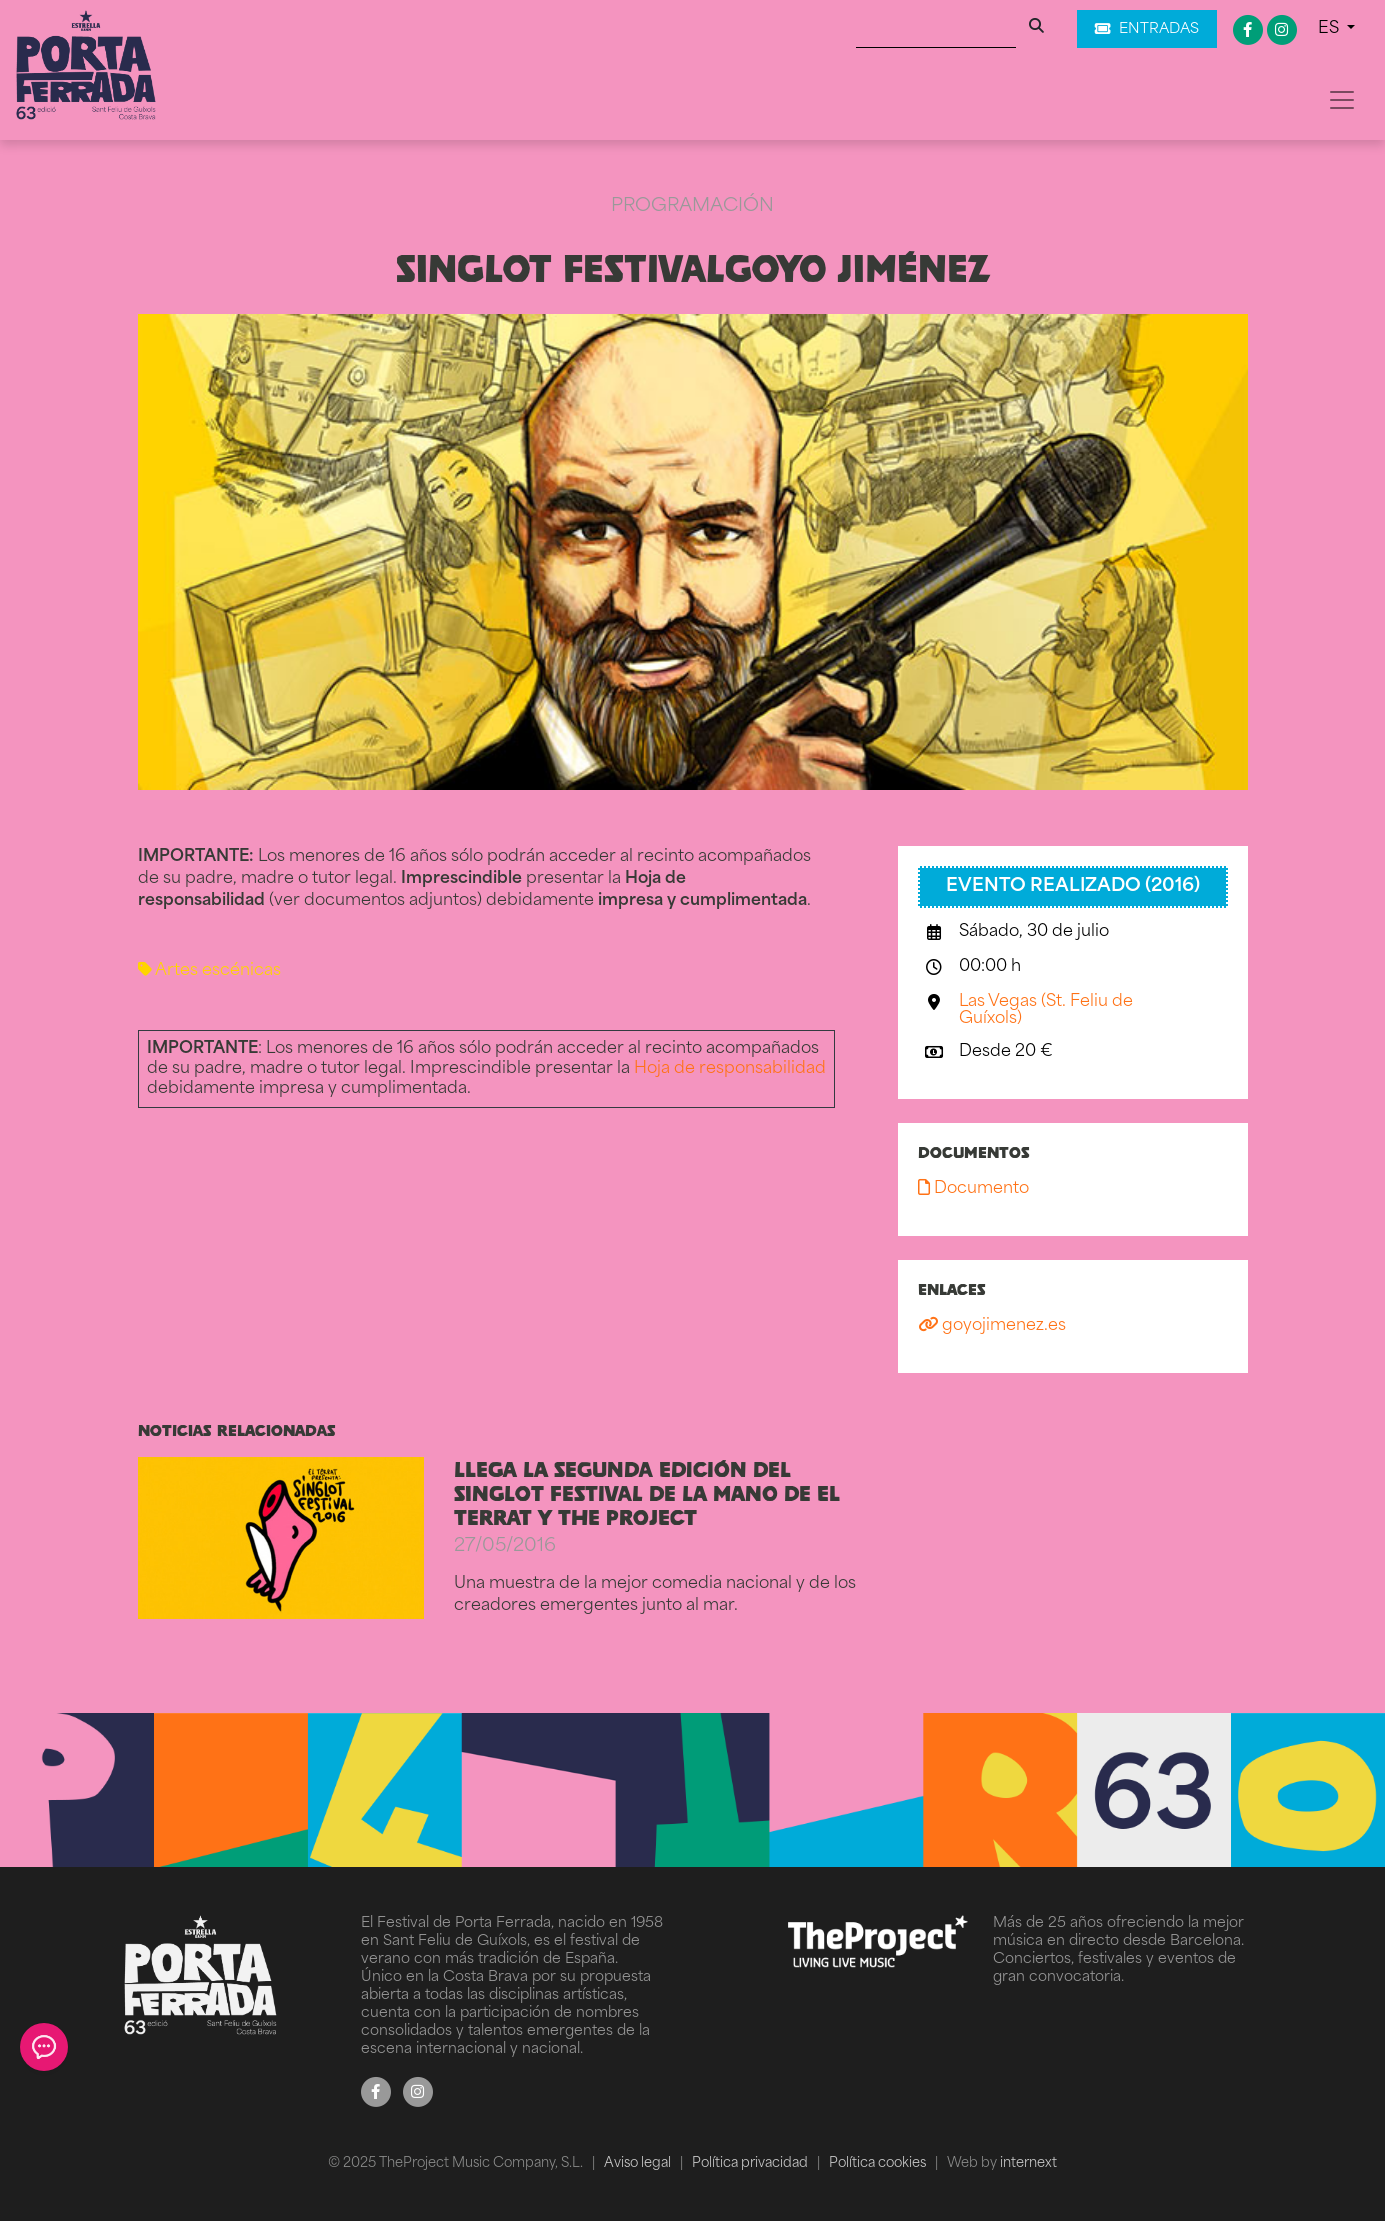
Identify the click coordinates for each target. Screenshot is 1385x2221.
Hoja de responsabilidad (730, 1069)
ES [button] (1330, 29)
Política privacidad (751, 2163)
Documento (973, 1189)
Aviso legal (639, 2163)
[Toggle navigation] (1342, 100)
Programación (692, 206)
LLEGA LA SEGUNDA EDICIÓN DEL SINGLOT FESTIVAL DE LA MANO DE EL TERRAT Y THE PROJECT (647, 1493)
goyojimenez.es (992, 1326)
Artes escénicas (209, 971)
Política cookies (879, 2163)
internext (1028, 2163)
